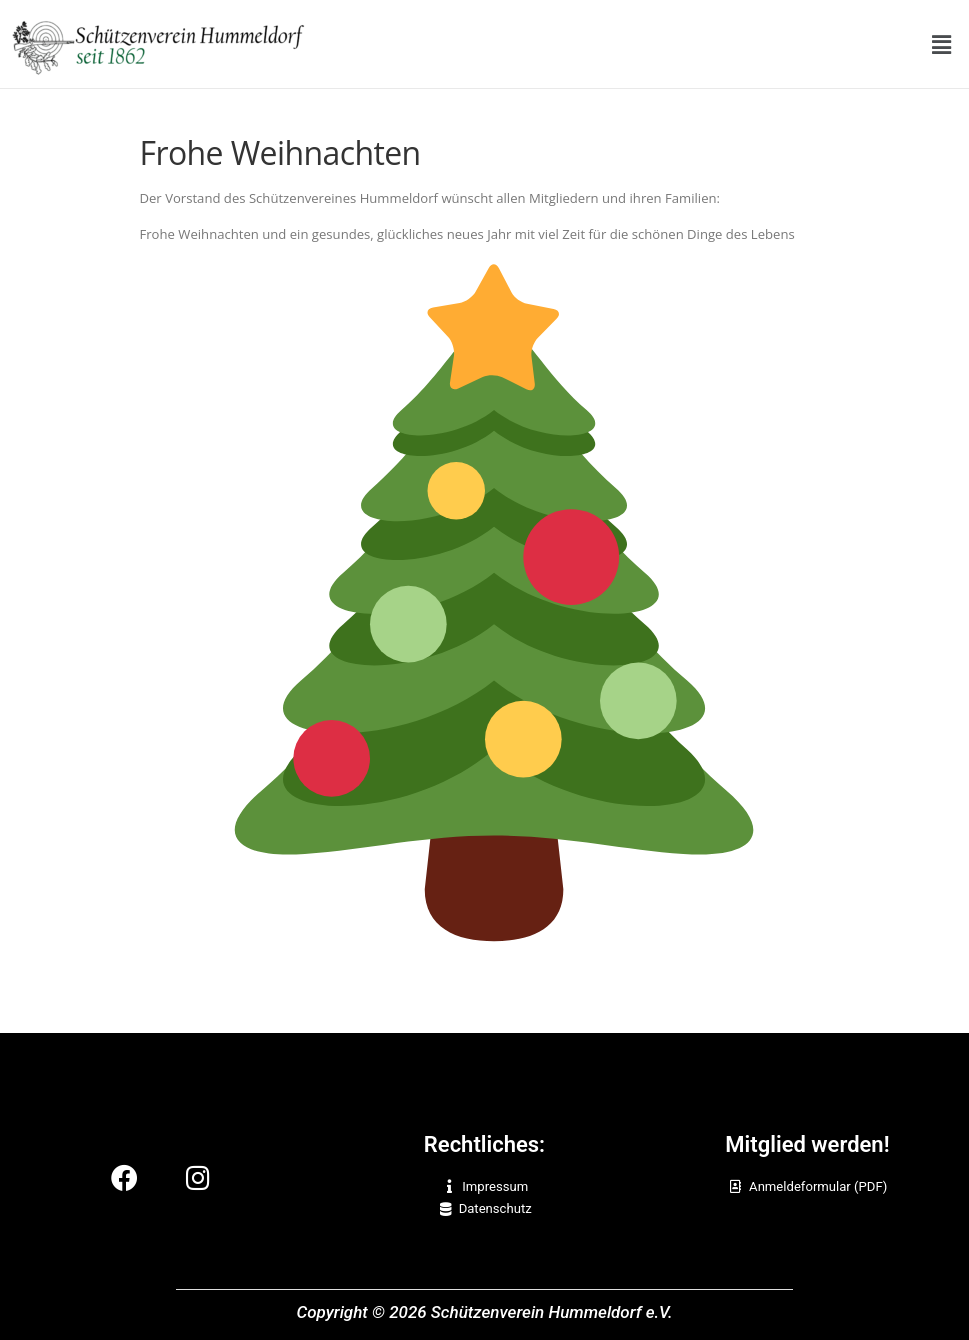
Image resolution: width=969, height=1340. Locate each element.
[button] (942, 44)
